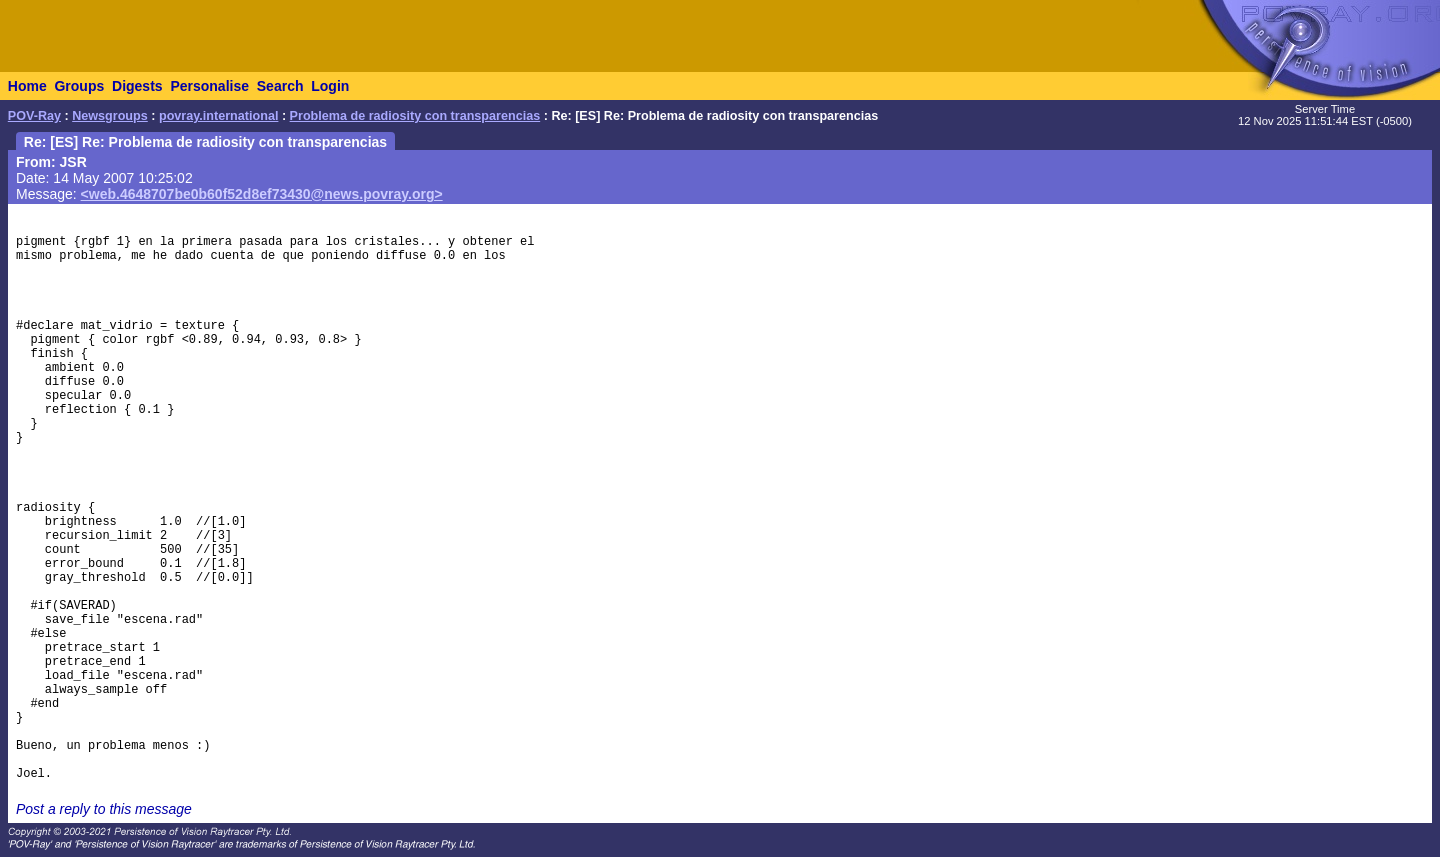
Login (330, 86)
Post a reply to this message (104, 809)
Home (27, 86)
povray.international (218, 116)
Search (280, 86)
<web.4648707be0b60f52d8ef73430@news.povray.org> (262, 194)
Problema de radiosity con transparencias (415, 116)
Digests (137, 86)
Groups (79, 86)
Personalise (209, 86)
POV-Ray (34, 116)
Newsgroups (110, 116)
